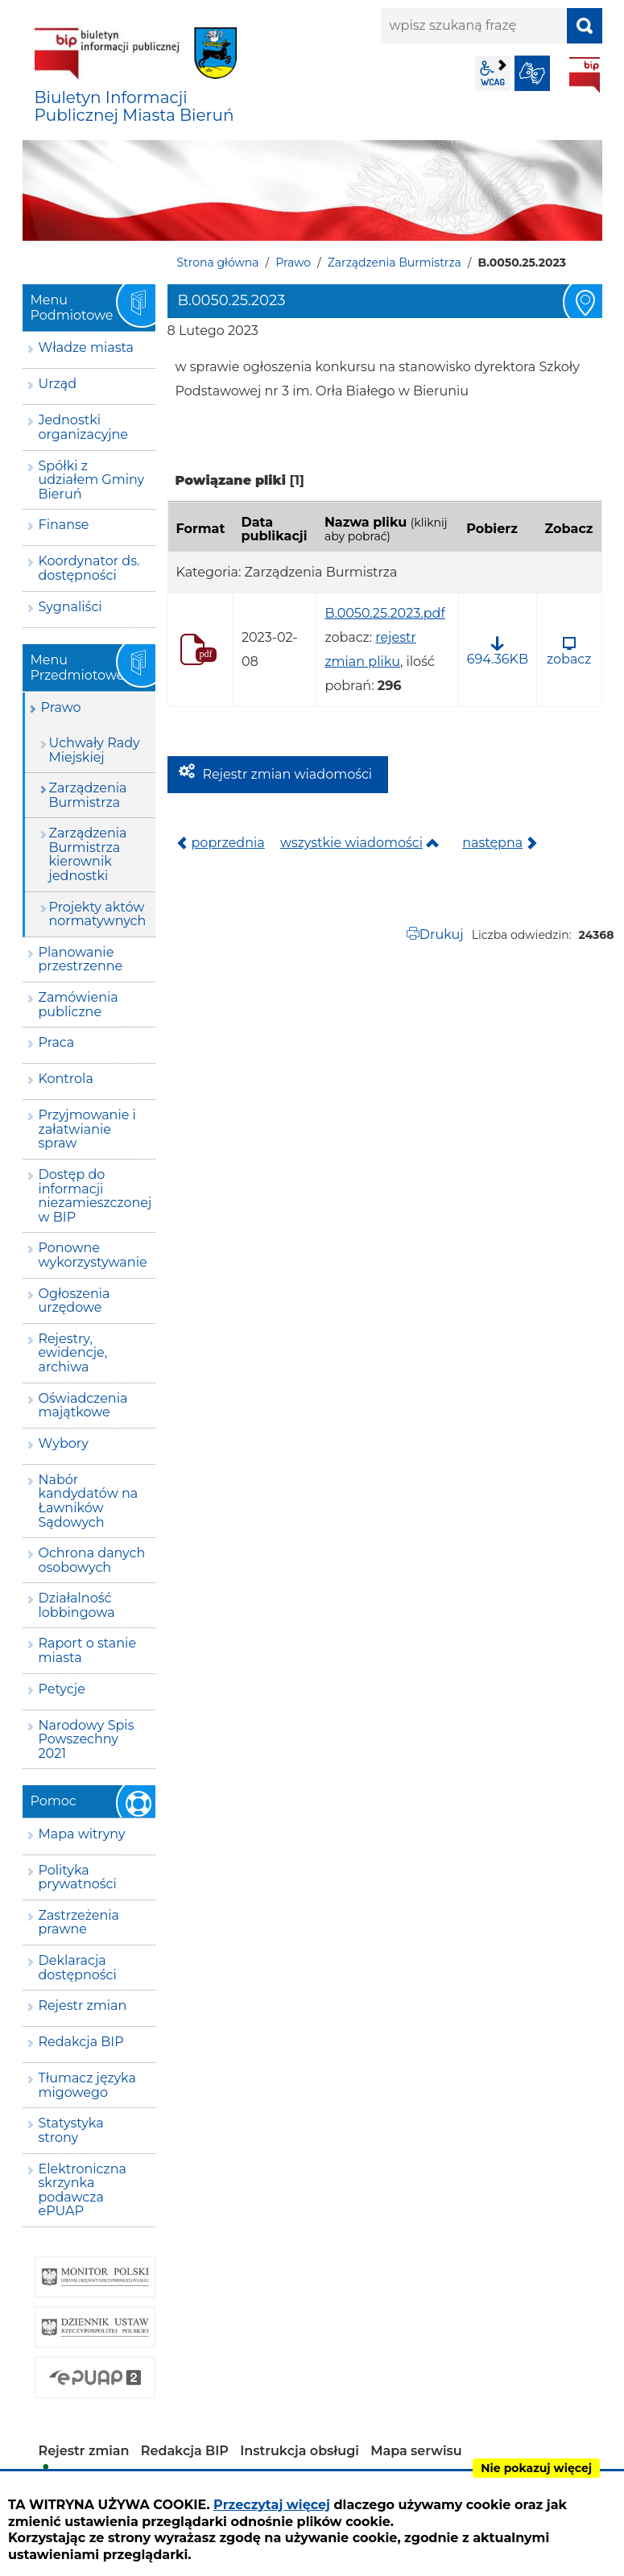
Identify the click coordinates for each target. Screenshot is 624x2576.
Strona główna (218, 262)
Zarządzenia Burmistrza (394, 262)
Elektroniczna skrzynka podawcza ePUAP (82, 2190)
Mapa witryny (82, 1834)
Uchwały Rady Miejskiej (94, 750)
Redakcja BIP (81, 2041)
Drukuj (441, 934)
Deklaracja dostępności (78, 1968)
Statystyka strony (71, 2130)
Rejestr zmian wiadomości (288, 774)
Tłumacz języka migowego (87, 2085)
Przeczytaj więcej (271, 2504)
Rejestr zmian (83, 2005)
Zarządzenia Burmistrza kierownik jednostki (88, 854)
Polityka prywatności (78, 1877)
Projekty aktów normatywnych (98, 914)
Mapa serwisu (416, 2450)
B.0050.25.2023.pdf (384, 613)
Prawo (293, 262)
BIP (584, 75)
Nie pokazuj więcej (536, 2468)
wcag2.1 (492, 73)
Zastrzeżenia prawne (79, 1922)
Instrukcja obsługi (299, 2450)
